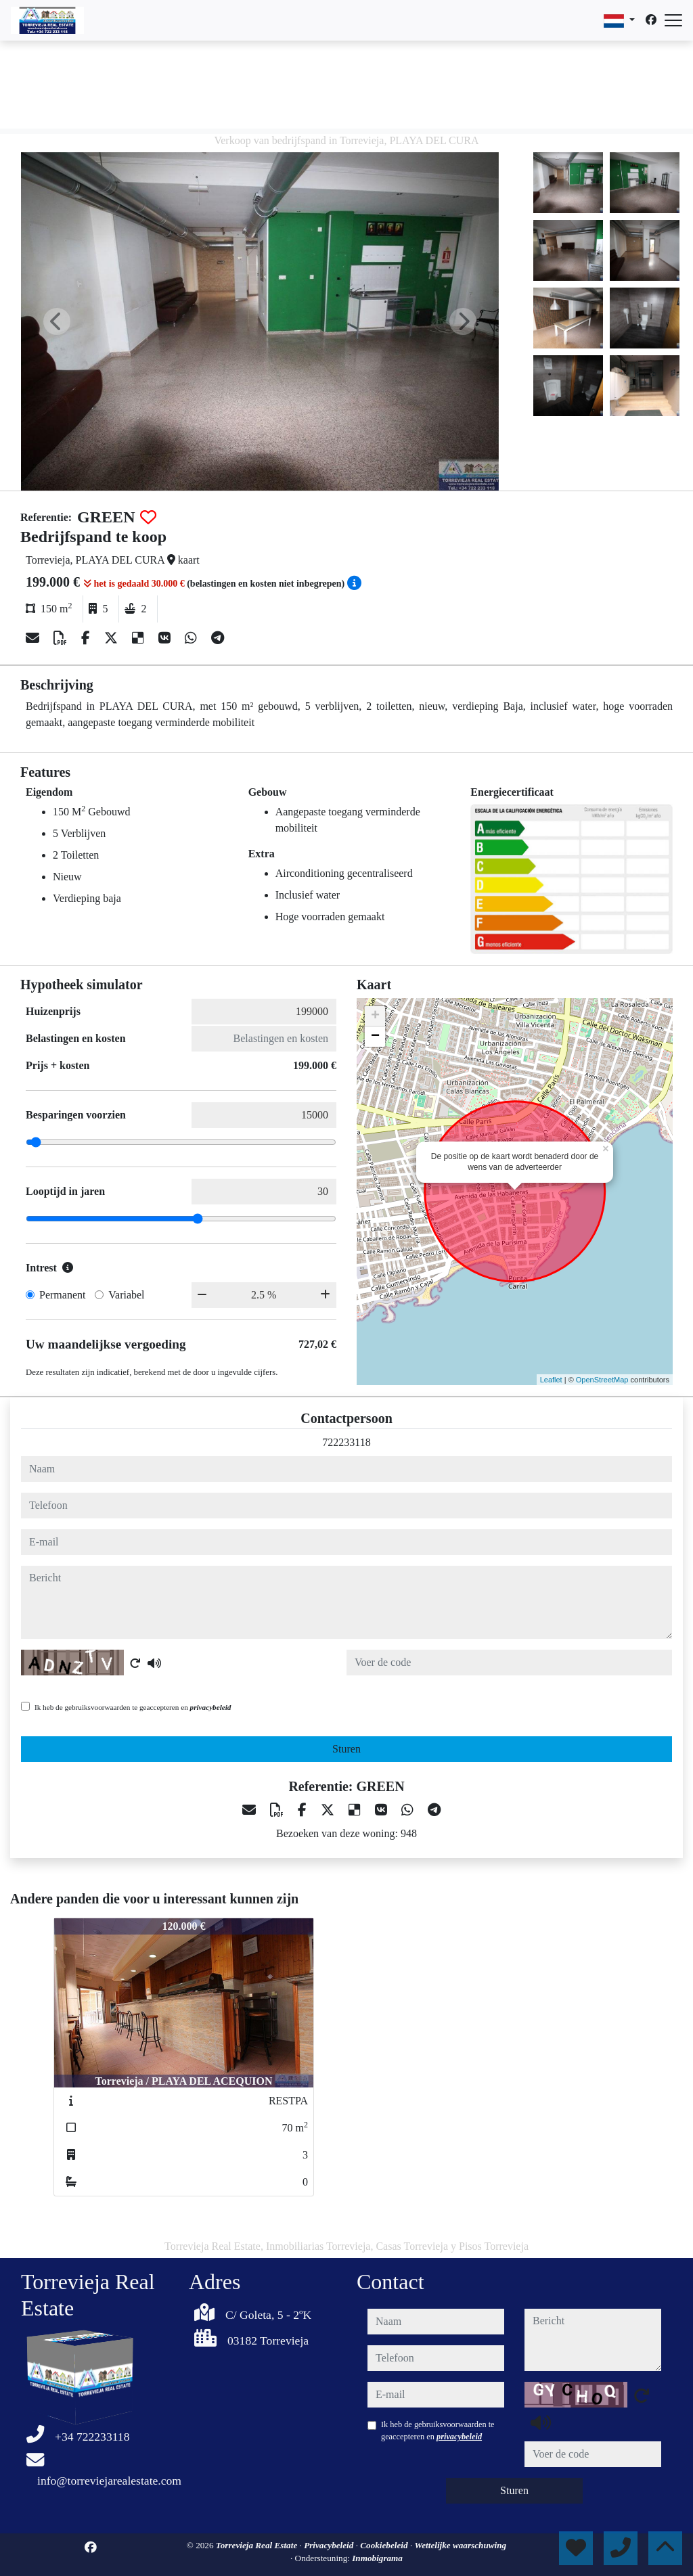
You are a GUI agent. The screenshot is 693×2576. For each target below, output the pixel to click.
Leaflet (551, 1380)
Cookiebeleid (385, 2545)
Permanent (62, 1295)
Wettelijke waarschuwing (460, 2545)
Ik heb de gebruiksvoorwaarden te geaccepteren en (133, 1707)
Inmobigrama (377, 2558)
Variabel (126, 1295)
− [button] (375, 1036)
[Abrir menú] (673, 20)
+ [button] (375, 1016)
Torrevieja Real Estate (258, 2545)
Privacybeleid (330, 2545)
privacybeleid (210, 1707)
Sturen (346, 1749)
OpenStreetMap (602, 1380)
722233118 (346, 1442)
